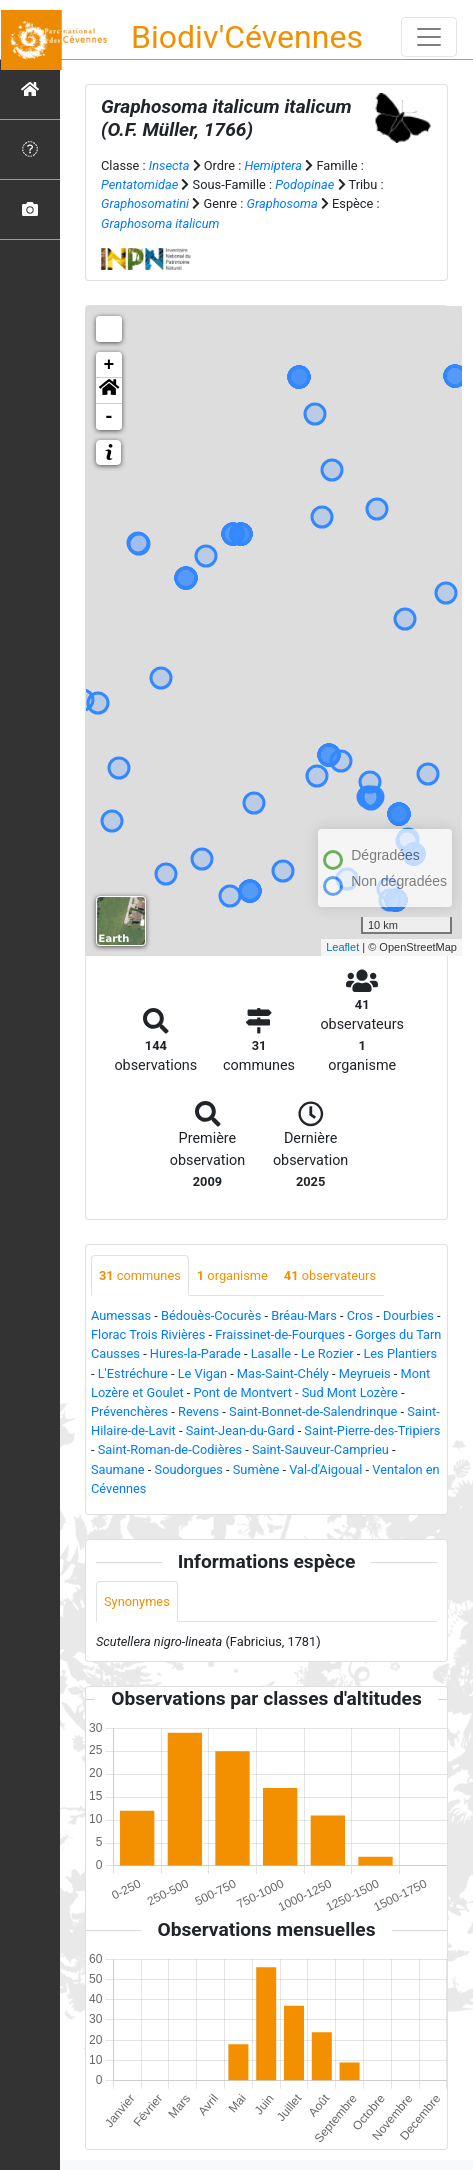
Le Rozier (327, 1353)
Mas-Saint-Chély (283, 1373)
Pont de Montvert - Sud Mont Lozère (296, 1392)
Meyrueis (365, 1373)
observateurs (330, 1275)
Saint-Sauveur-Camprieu (320, 1449)
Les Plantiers (400, 1353)
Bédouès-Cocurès (211, 1315)
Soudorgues (189, 1469)
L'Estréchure (133, 1373)
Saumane (118, 1469)
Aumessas (121, 1315)
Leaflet (342, 947)
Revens (198, 1411)
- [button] (109, 417)
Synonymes (137, 1601)
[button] (109, 391)
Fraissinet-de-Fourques (280, 1334)
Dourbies (408, 1315)
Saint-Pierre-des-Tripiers (372, 1430)
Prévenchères (129, 1411)
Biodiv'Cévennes (247, 37)
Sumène (256, 1469)
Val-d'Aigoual (325, 1469)
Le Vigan (202, 1373)
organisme (232, 1275)
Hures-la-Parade (195, 1353)
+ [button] (109, 365)
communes (140, 1275)
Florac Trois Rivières (148, 1334)
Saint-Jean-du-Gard (240, 1430)
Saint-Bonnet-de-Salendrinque (313, 1411)
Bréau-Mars (304, 1315)
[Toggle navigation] (429, 37)
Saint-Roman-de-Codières (170, 1449)
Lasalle (271, 1353)
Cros (360, 1315)
